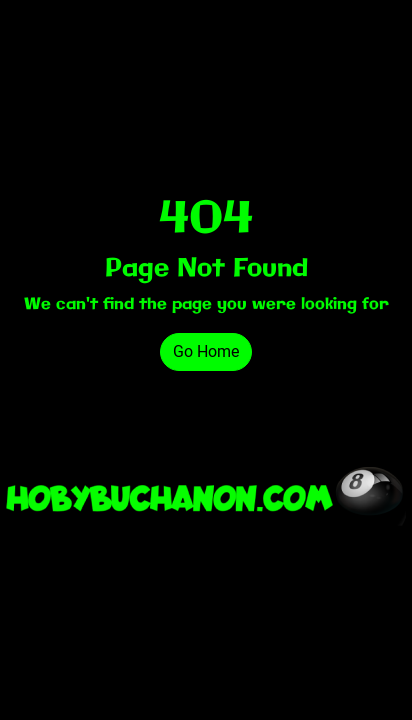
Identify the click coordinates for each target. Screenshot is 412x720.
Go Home (206, 351)
